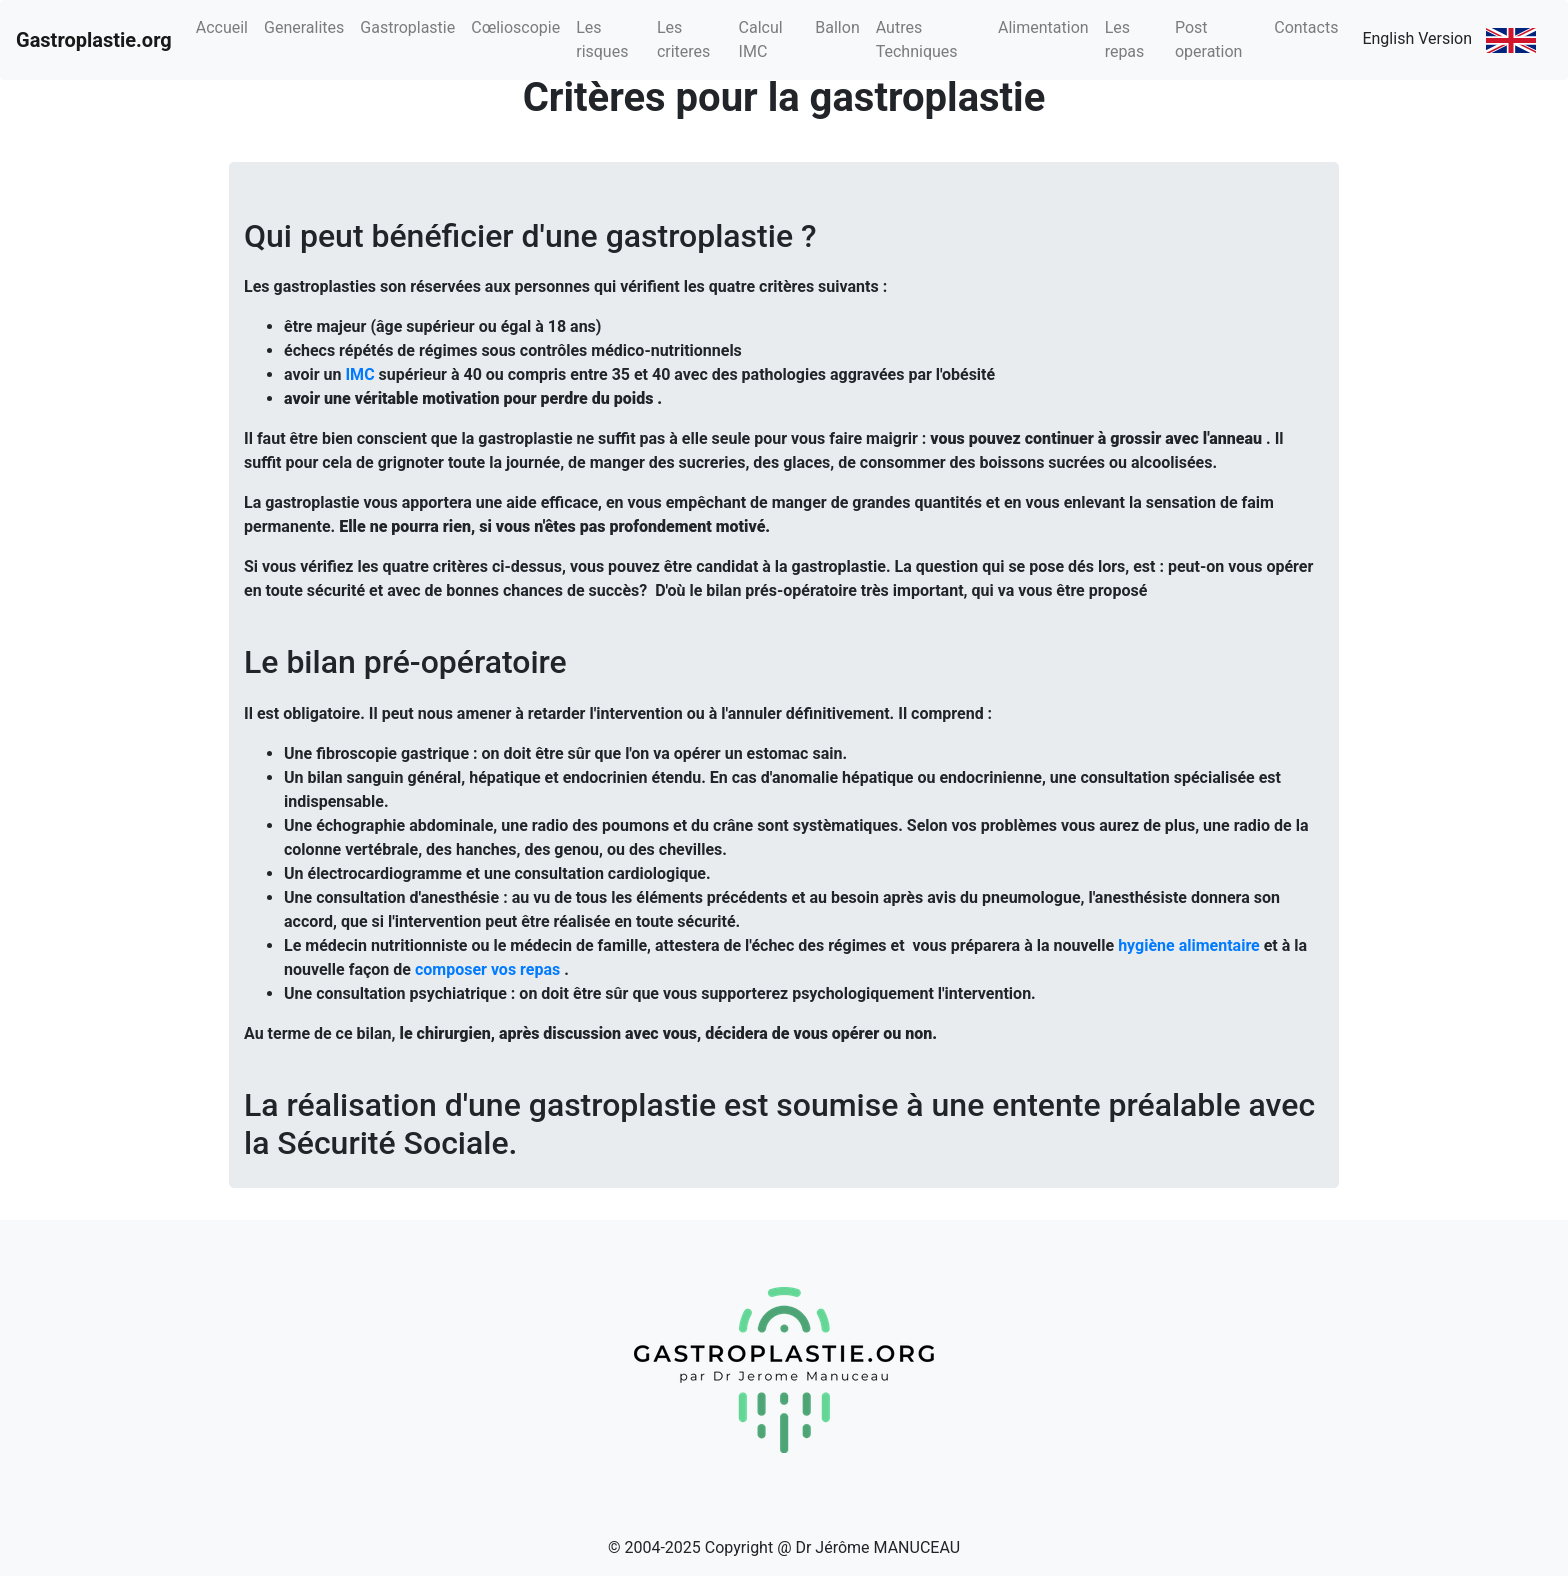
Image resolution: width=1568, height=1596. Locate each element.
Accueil (222, 27)
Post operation (1209, 39)
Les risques (602, 39)
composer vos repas (487, 969)
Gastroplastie (407, 27)
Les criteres (683, 39)
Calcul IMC (761, 39)
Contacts (1306, 27)
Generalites (304, 27)
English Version (1449, 40)
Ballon (837, 27)
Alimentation (1043, 27)
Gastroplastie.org (94, 40)
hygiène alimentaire (1189, 945)
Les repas (1125, 39)
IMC (359, 374)
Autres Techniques (917, 39)
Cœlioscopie (515, 27)
